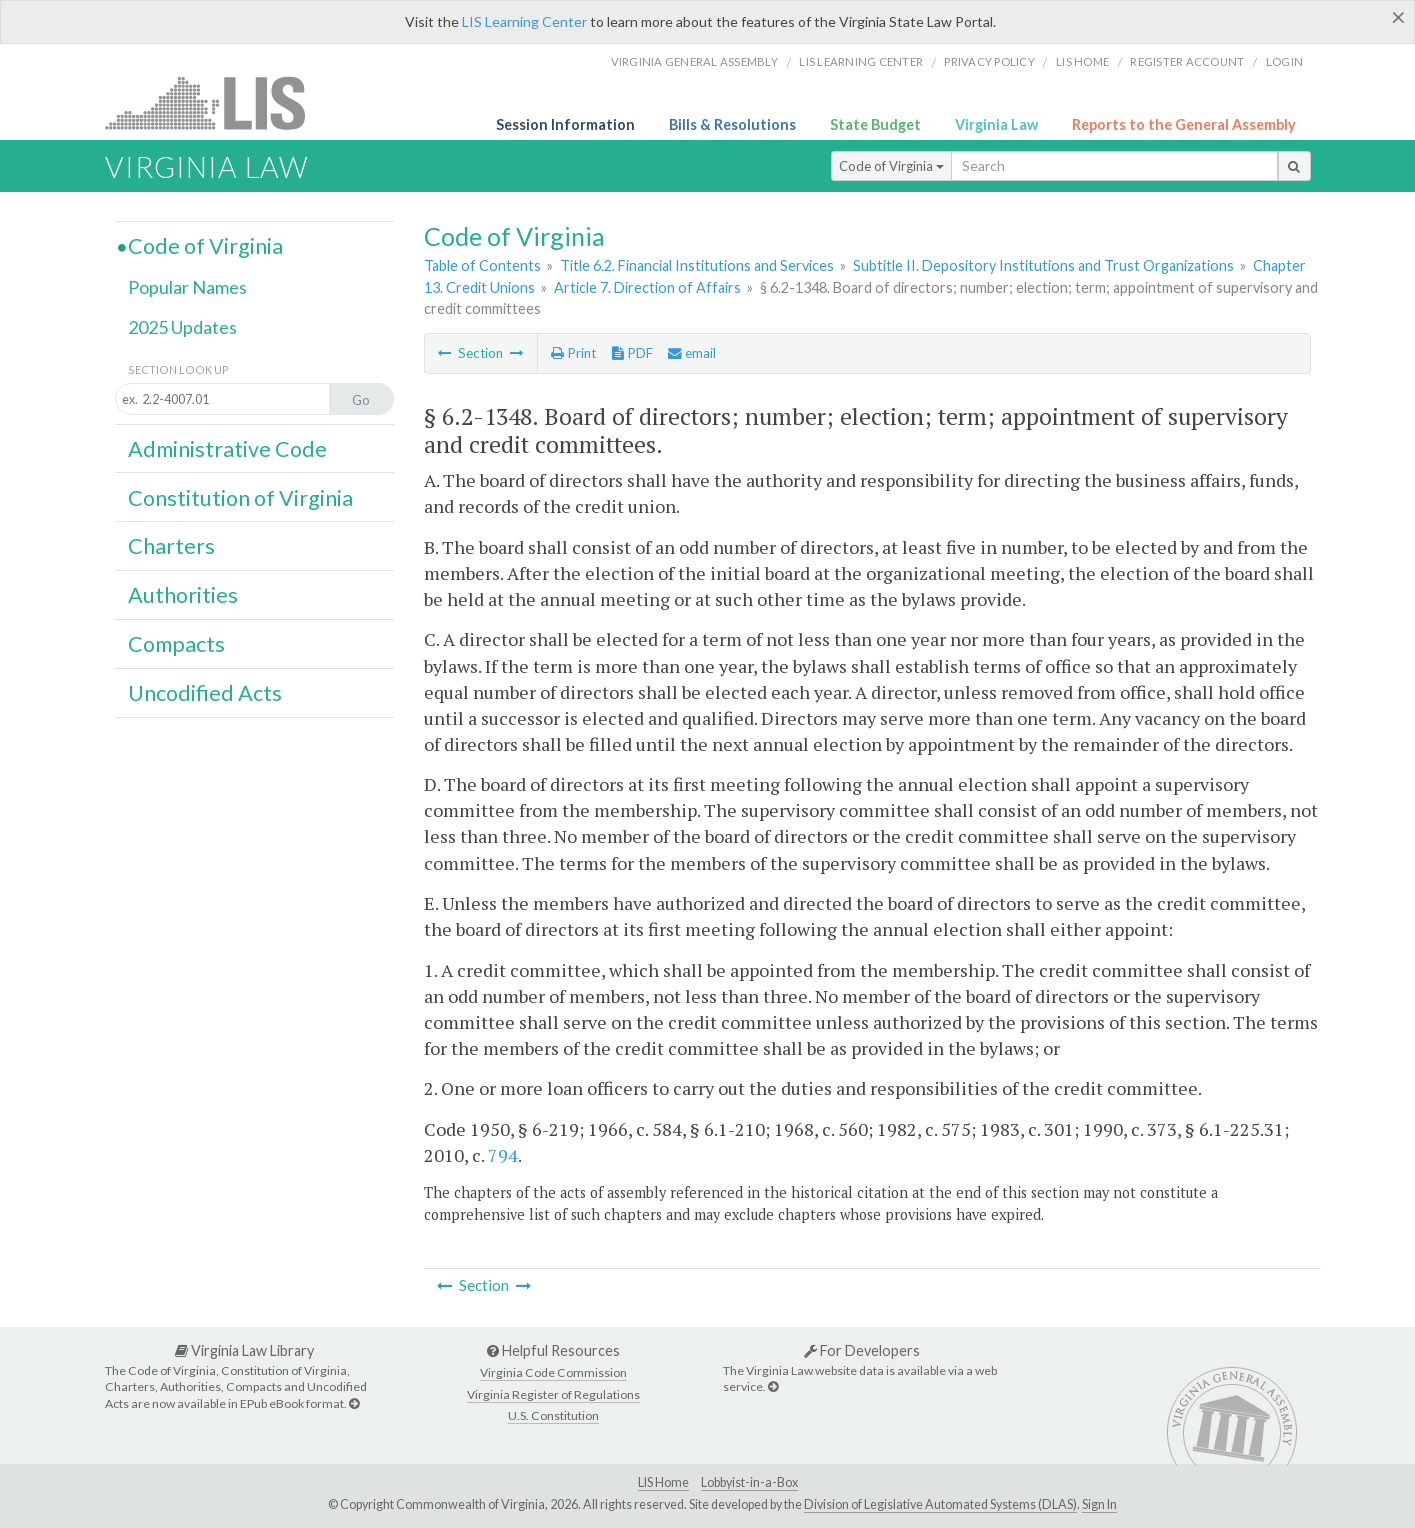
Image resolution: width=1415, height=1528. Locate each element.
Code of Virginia (891, 166)
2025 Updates (182, 327)
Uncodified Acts (205, 693)
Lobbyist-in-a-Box (749, 1482)
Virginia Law (996, 124)
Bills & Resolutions (732, 124)
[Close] (1398, 17)
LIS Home (663, 1482)
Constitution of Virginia (240, 498)
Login (1284, 61)
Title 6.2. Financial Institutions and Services (697, 265)
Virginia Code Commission (553, 1372)
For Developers (862, 1350)
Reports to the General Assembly (1184, 124)
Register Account (1187, 61)
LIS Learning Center (524, 21)
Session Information (565, 124)
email (692, 353)
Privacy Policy (989, 61)
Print (573, 353)
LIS (216, 102)
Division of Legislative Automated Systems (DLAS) (940, 1504)
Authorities (183, 595)
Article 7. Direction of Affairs (647, 287)
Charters (171, 546)
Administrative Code (227, 449)
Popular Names (187, 287)
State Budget (875, 124)
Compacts (176, 644)
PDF (632, 353)
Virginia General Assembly (694, 61)
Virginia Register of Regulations (553, 1394)
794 (503, 1155)
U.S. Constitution (553, 1415)
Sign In (1099, 1504)
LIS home (1082, 61)
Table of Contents (482, 265)
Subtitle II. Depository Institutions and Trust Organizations (1043, 265)
